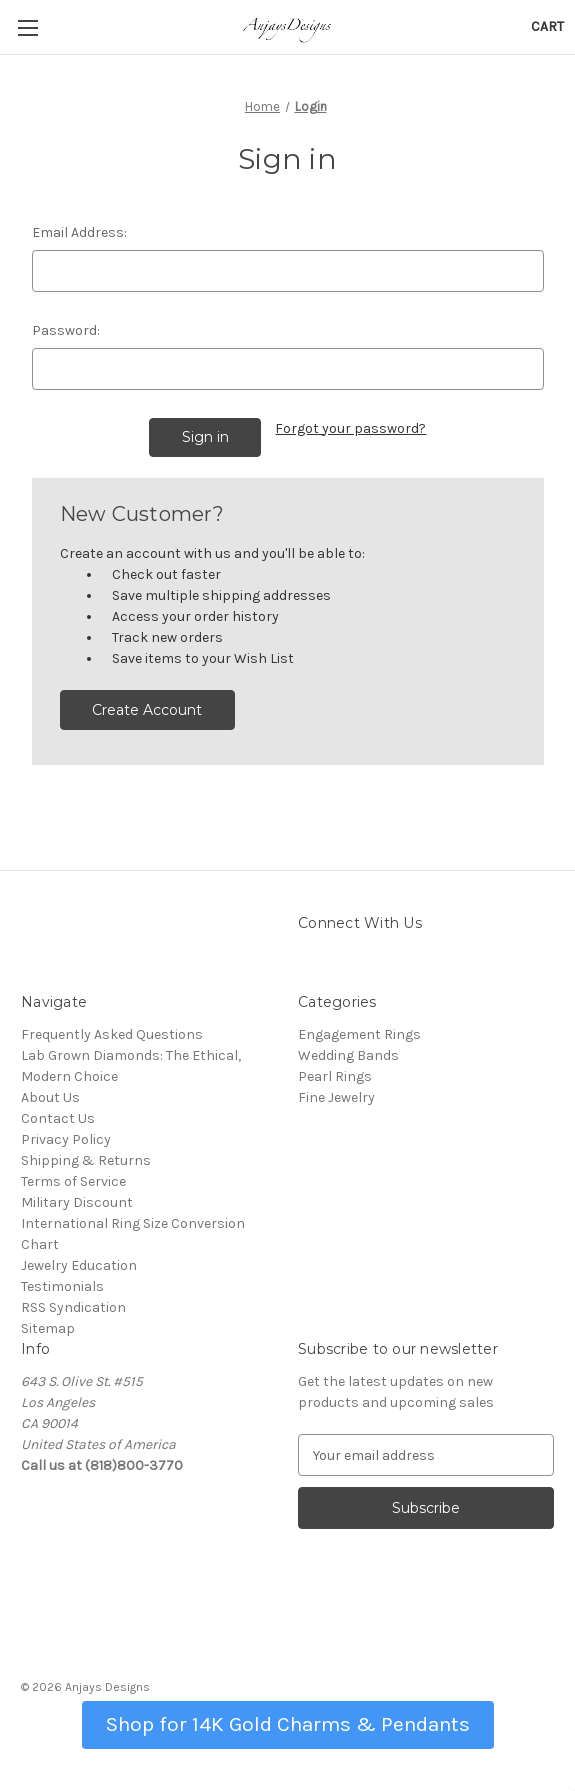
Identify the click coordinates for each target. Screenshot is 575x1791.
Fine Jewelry (336, 1097)
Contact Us (58, 1118)
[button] (288, 1722)
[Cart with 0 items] (547, 26)
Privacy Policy (66, 1139)
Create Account (147, 710)
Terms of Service (73, 1181)
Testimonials (62, 1286)
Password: (66, 330)
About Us (50, 1097)
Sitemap (48, 1328)
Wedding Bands (348, 1055)
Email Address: (79, 232)
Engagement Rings (359, 1034)
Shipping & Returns (86, 1160)
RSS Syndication (73, 1307)
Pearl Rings (335, 1076)
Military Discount (77, 1202)
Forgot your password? (350, 428)
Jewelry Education (79, 1265)
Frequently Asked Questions (112, 1034)
